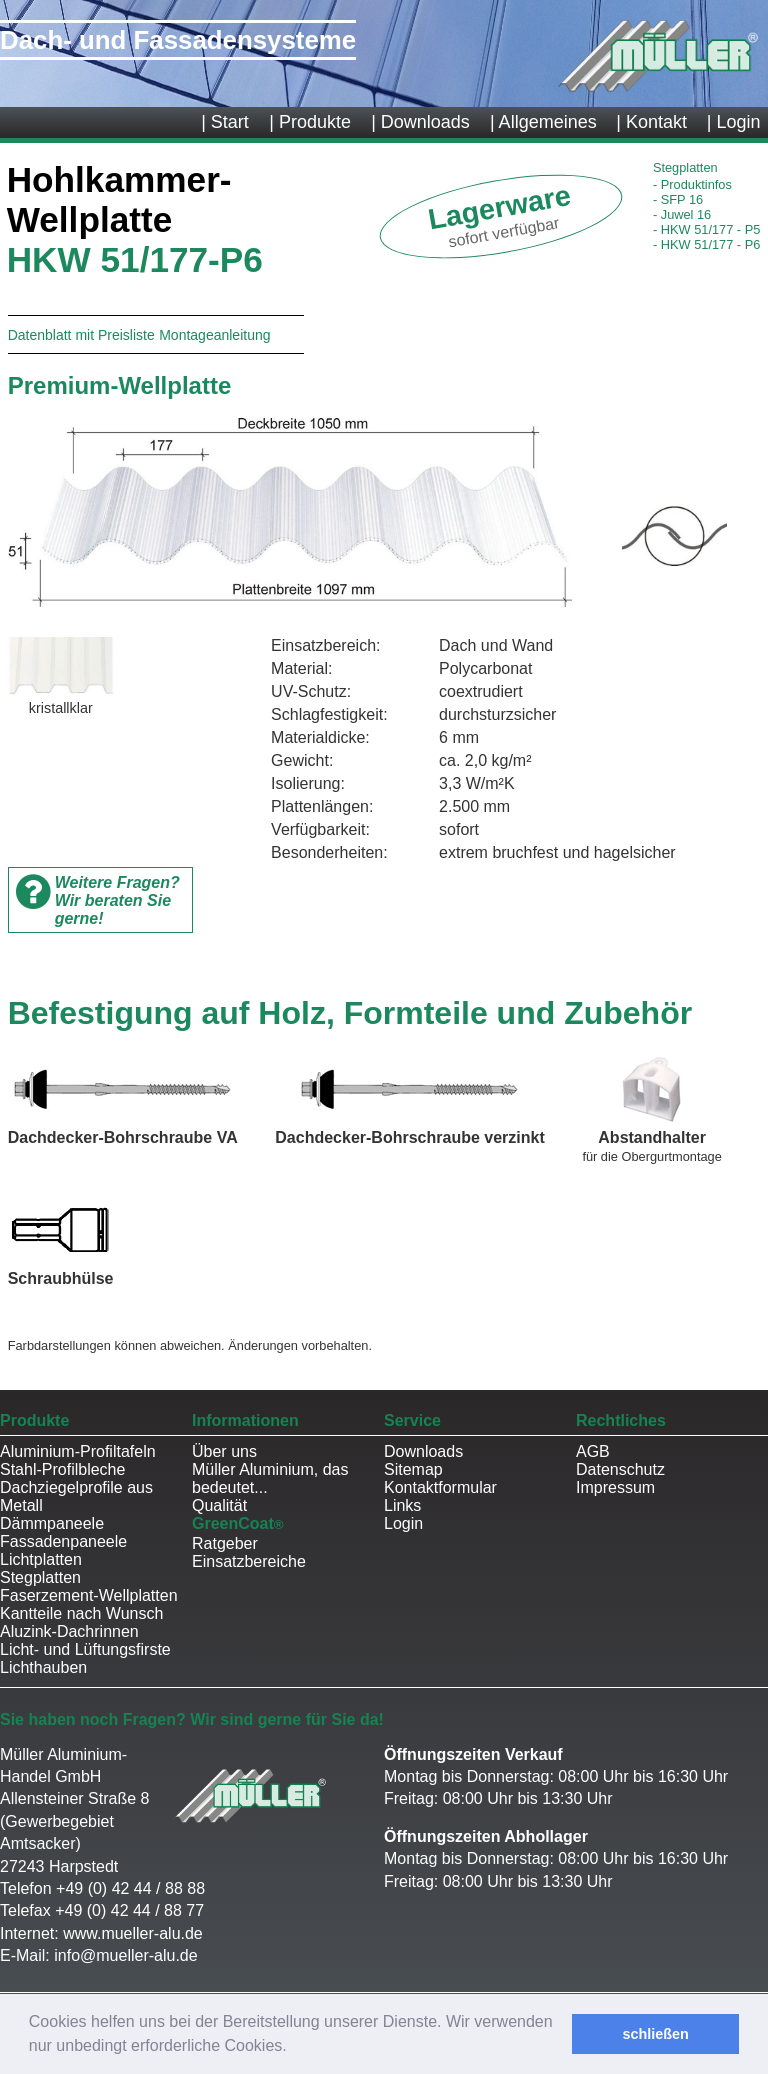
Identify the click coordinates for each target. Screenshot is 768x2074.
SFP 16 (678, 199)
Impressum (615, 1487)
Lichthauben (43, 1667)
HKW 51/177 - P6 (706, 244)
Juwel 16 (682, 214)
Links (402, 1505)
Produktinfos (692, 184)
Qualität (219, 1505)
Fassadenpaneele (63, 1541)
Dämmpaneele (52, 1523)
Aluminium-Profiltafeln (78, 1451)
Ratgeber (225, 1543)
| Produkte (310, 122)
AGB (593, 1451)
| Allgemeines (543, 122)
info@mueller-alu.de (125, 1955)
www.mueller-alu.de (133, 1933)
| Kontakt (651, 122)
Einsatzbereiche (249, 1561)
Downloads (423, 1451)
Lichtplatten (41, 1559)
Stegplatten (40, 1577)
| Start (225, 122)
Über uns (224, 1451)
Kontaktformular (440, 1487)
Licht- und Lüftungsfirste (85, 1649)
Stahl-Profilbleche (62, 1469)
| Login (734, 122)
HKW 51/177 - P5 (706, 229)
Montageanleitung (214, 335)
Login (403, 1523)
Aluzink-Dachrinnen (69, 1631)
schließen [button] (655, 2034)
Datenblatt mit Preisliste (81, 335)
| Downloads (420, 122)
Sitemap (413, 1469)
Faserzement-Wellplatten (89, 1595)
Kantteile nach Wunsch (81, 1613)
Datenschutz (620, 1469)
